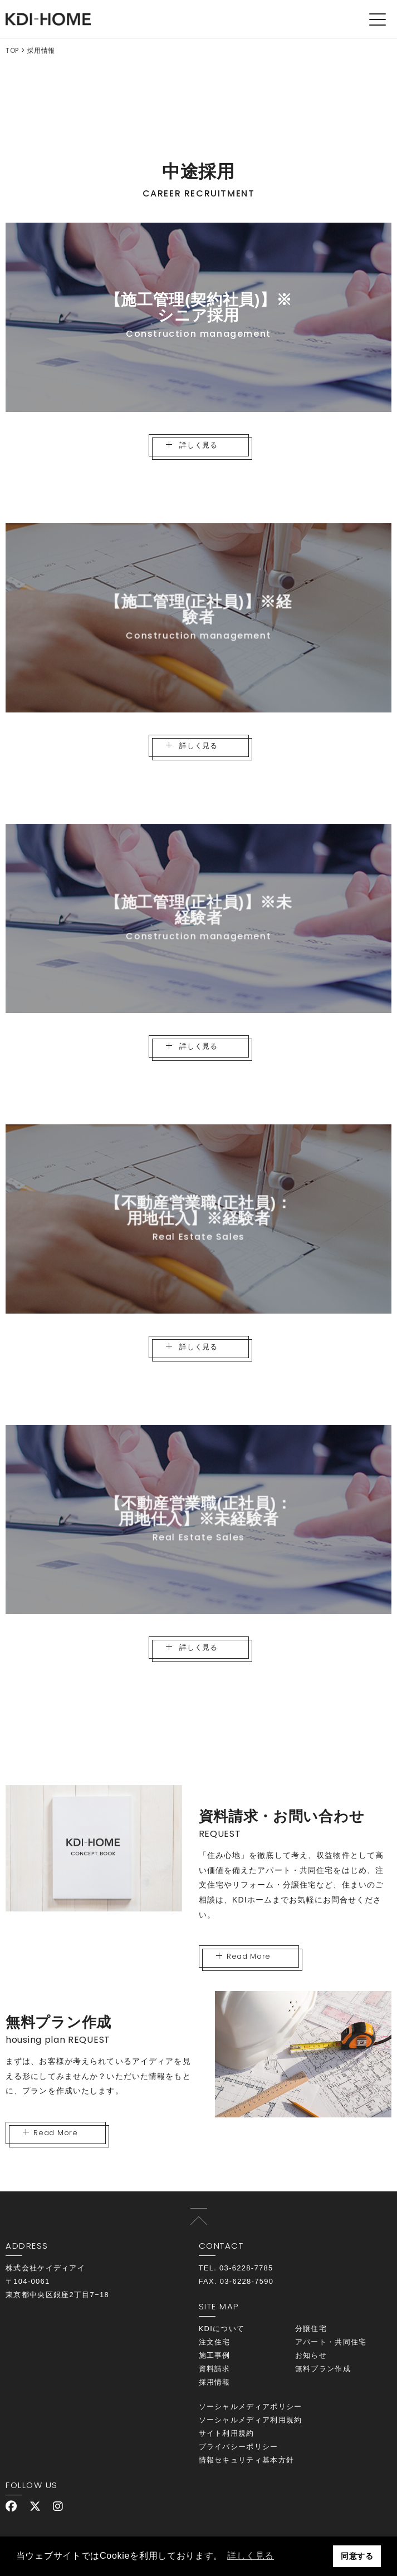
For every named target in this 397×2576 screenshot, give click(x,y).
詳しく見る (192, 445)
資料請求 (215, 2368)
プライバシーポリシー (238, 2446)
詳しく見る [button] (250, 2555)
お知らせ (311, 2355)
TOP (12, 50)
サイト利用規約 (226, 2433)
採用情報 (215, 2382)
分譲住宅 (311, 2328)
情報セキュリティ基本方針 (247, 2460)
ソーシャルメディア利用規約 (250, 2420)
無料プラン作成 (323, 2368)
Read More (243, 1956)
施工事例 (215, 2355)
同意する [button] (357, 2556)
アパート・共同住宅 (331, 2342)
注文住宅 (215, 2342)
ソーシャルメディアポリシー (250, 2406)
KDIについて (222, 2328)
